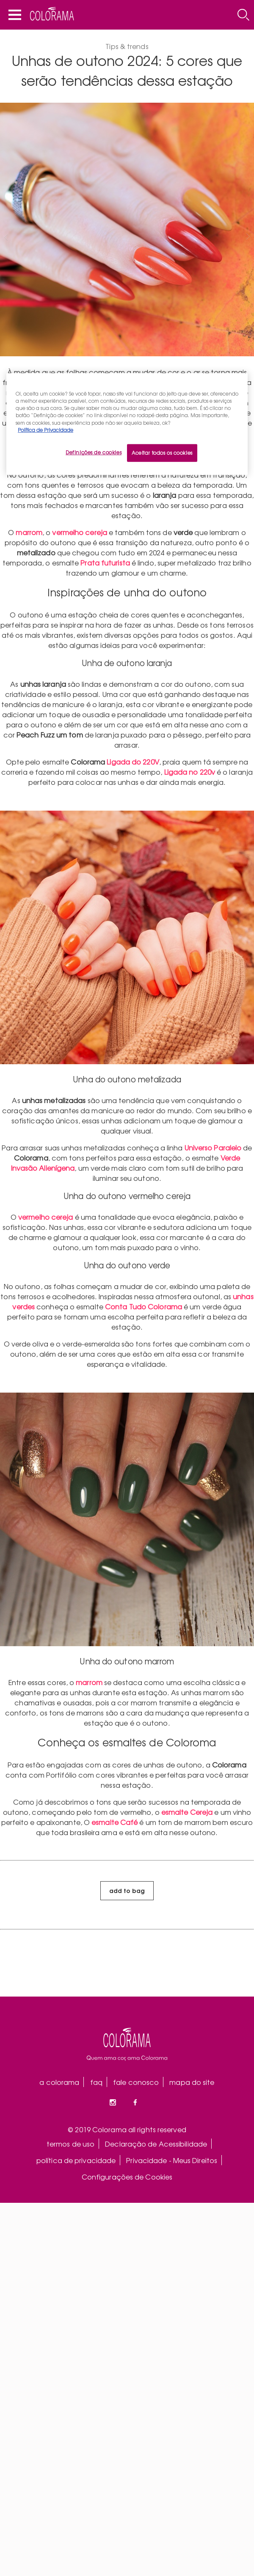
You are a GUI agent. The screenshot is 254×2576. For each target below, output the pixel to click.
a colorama (59, 2082)
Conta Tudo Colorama (143, 1306)
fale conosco (136, 2082)
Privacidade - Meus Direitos (171, 2160)
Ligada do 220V (133, 762)
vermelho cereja (79, 532)
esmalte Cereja (187, 1812)
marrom (29, 532)
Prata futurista (105, 562)
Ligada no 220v (189, 772)
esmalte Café (114, 1822)
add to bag (127, 1890)
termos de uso (70, 2144)
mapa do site (191, 2082)
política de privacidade (76, 2160)
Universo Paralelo (213, 1147)
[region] (127, 424)
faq (96, 2082)
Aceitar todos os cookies (162, 452)
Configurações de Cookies (127, 2177)
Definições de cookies (93, 451)
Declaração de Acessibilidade (156, 2144)
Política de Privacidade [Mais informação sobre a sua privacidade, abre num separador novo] (45, 429)
